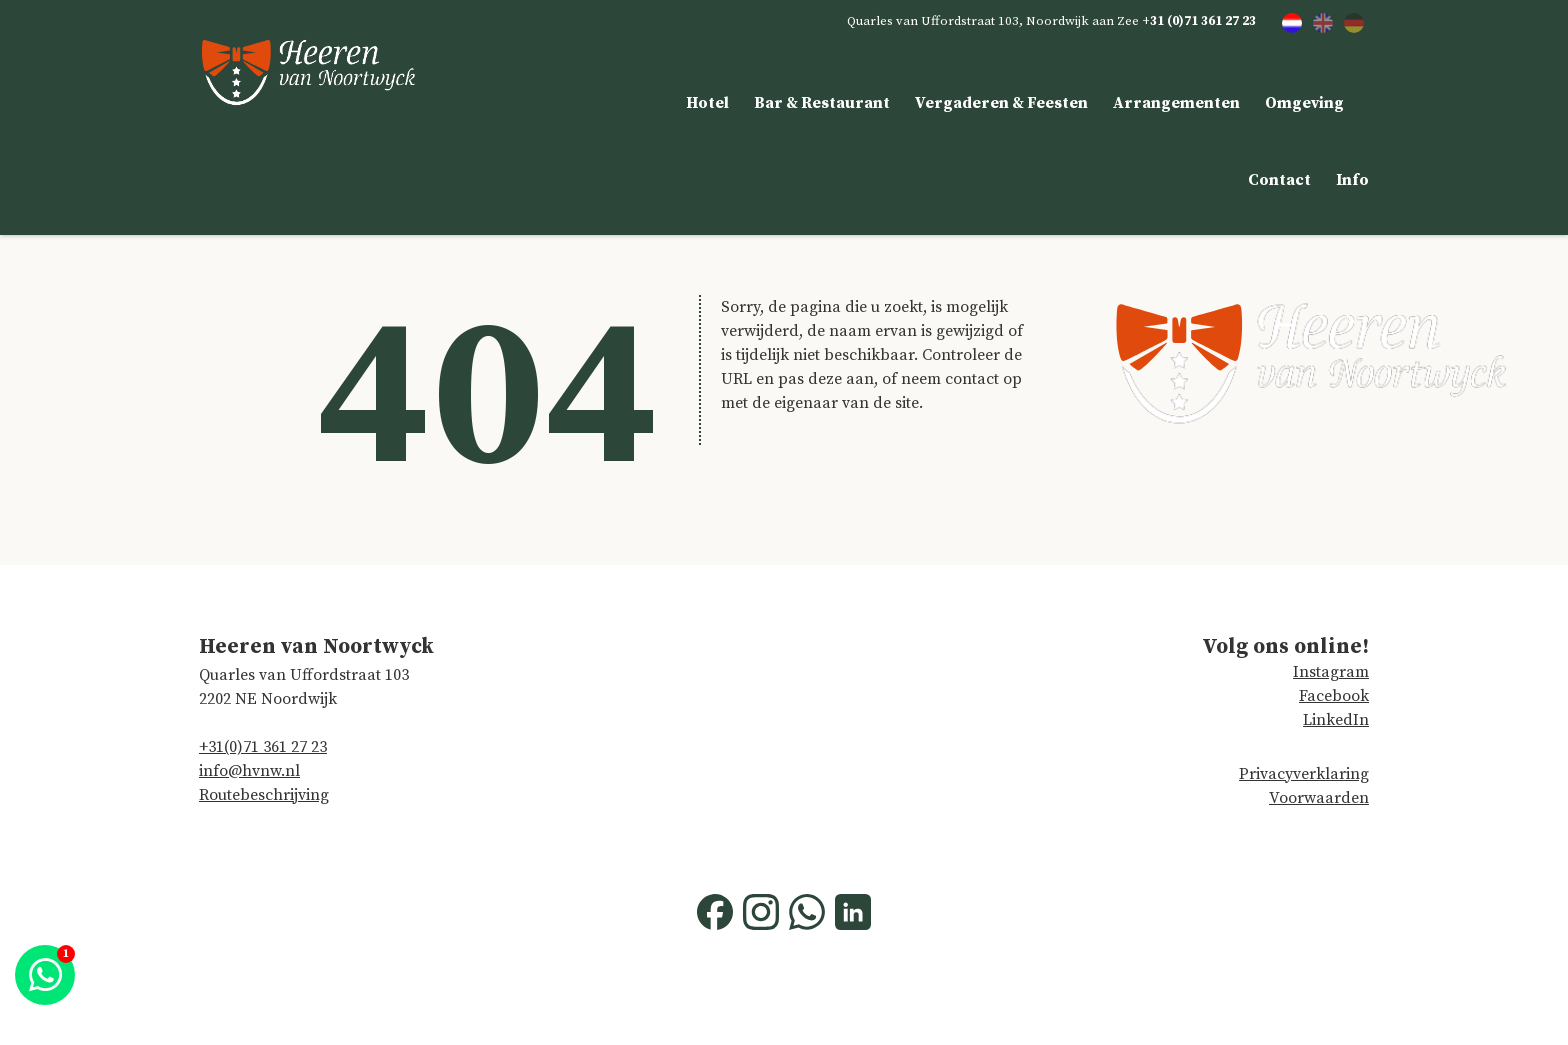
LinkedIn (1336, 720)
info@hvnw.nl (249, 771)
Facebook (1334, 696)
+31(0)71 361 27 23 (263, 747)
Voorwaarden (1319, 798)
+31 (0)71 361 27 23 (1199, 21)
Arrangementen (1176, 103)
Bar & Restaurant (822, 103)
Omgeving (1304, 103)
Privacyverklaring (1304, 774)
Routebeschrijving (264, 795)
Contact (1279, 180)
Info (1352, 180)
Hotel (707, 103)
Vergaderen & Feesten (1001, 103)
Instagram (1331, 672)
